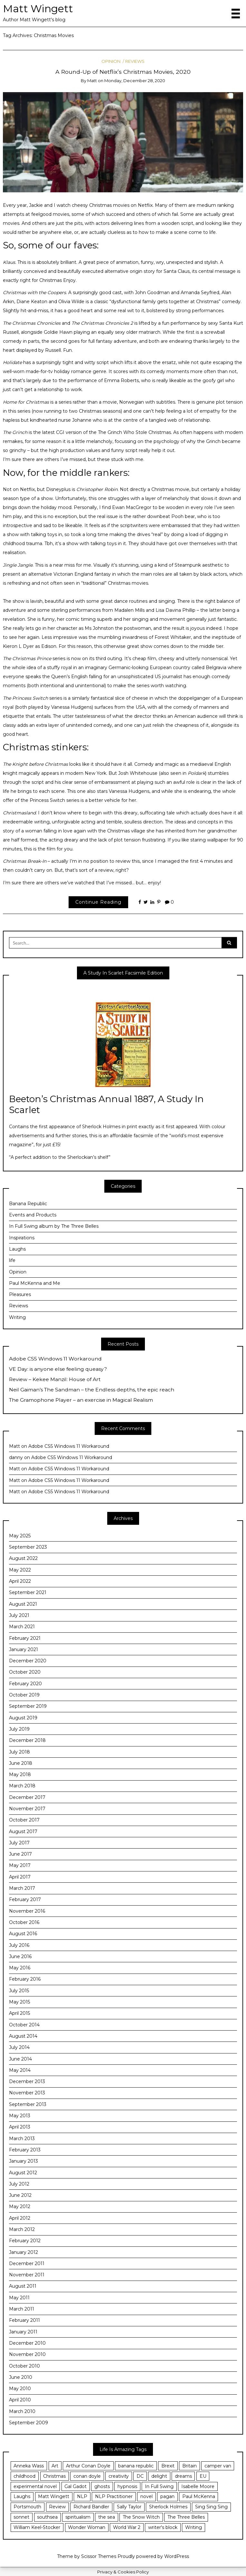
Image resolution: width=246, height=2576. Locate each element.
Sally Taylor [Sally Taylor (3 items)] (129, 2507)
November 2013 (27, 2093)
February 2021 (25, 1638)
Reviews (135, 61)
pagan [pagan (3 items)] (167, 2496)
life (12, 1260)
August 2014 (23, 2036)
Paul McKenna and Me (34, 1283)
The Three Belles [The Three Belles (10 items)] (186, 2517)
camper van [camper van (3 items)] (217, 2466)
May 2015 (19, 2002)
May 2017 (20, 1865)
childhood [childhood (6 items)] (24, 2476)
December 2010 (27, 2343)
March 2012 (22, 2229)
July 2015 (19, 1991)
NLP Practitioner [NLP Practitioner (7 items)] (114, 2496)
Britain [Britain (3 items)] (189, 2466)
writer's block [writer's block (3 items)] (162, 2527)
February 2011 (24, 2320)
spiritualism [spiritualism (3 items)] (77, 2517)
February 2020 (25, 1684)
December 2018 (27, 1740)
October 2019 (24, 1695)
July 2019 (19, 1729)
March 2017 (22, 1888)
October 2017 (24, 1820)
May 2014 (20, 2070)
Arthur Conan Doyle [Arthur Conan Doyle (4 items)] (88, 2466)
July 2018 (19, 1752)
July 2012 (19, 2184)
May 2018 (20, 1774)
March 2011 (21, 2309)
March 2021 (22, 1626)
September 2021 (27, 1592)
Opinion (110, 61)
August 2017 (23, 1831)
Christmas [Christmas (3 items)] (54, 2476)
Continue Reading (98, 902)
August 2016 (23, 1934)
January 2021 (23, 1649)
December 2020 (27, 1661)
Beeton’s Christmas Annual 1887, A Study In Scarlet (106, 1104)
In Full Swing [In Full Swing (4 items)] (159, 2486)
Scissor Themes (98, 2556)
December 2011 (26, 2263)
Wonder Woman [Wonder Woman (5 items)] (86, 2527)
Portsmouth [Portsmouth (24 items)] (27, 2507)
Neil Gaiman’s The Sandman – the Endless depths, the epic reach (91, 1390)
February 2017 (25, 1899)
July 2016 (19, 1945)
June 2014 (20, 2059)
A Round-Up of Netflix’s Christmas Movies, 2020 (123, 71)
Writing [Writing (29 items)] (193, 2527)
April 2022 (20, 1581)
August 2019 (23, 1718)
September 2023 (28, 1547)
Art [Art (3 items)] (55, 2466)
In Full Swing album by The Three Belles (54, 1226)
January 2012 (23, 2252)
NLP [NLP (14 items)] (82, 2496)
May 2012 (19, 2206)
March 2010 (22, 2411)
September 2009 (28, 2423)
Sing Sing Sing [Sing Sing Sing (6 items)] (211, 2507)
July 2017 (19, 1843)
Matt (92, 80)
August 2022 (23, 1558)
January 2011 (23, 2332)
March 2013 (22, 2138)
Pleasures (20, 1294)
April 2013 (19, 2127)
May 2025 (20, 1536)
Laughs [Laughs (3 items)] (22, 2496)
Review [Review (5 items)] (57, 2507)
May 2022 (20, 1570)
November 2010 (27, 2354)
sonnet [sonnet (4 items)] (21, 2517)
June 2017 (20, 1854)
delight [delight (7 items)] (159, 2476)
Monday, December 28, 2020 (134, 80)
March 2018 (22, 1786)
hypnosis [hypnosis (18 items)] (127, 2486)
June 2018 (20, 1763)
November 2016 (27, 1911)
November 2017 (27, 1809)
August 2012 (23, 2173)
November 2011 (26, 2275)
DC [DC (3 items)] (140, 2476)
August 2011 (22, 2286)
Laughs (17, 1249)
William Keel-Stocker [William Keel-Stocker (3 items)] (37, 2527)
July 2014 (19, 2047)
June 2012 (20, 2195)
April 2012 (19, 2218)
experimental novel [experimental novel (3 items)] (35, 2486)
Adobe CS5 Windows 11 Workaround (55, 1359)
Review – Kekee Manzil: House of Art (55, 1379)
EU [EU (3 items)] (203, 2476)
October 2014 (24, 2025)
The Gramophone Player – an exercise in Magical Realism (81, 1400)
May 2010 (20, 2388)
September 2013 (27, 2104)
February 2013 (25, 2150)
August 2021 (23, 1604)
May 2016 (19, 1968)
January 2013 (23, 2161)
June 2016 (20, 1956)
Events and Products (32, 1215)
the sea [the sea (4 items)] (106, 2517)
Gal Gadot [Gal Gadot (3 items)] (75, 2486)
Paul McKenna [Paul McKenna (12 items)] (198, 2496)
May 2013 (19, 2116)
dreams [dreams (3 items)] (183, 2476)
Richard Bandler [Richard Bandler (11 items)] (91, 2507)
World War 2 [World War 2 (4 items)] (126, 2527)
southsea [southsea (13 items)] (47, 2517)
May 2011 (19, 2298)
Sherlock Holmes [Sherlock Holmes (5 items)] (168, 2507)
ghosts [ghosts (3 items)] (102, 2486)
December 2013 (27, 2081)
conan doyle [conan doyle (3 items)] (87, 2476)
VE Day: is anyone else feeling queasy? (58, 1369)
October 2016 (24, 1922)
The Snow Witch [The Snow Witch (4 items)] (141, 2517)
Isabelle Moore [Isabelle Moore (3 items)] (197, 2486)
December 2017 (27, 1797)
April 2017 (20, 1877)
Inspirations (21, 1238)
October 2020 (25, 1672)
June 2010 (20, 2377)
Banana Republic (28, 1203)
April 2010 (20, 2400)
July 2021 (19, 1615)
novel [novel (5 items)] (146, 2496)
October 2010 (24, 2366)
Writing (17, 1317)
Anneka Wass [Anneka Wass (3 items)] (29, 2466)
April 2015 (19, 2013)
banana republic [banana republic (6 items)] (136, 2466)
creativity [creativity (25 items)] (119, 2476)
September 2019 (28, 1706)
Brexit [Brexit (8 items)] (168, 2466)
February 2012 (25, 2241)
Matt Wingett (38, 9)
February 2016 (25, 1979)
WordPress (176, 2556)
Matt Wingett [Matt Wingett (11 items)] (53, 2496)
